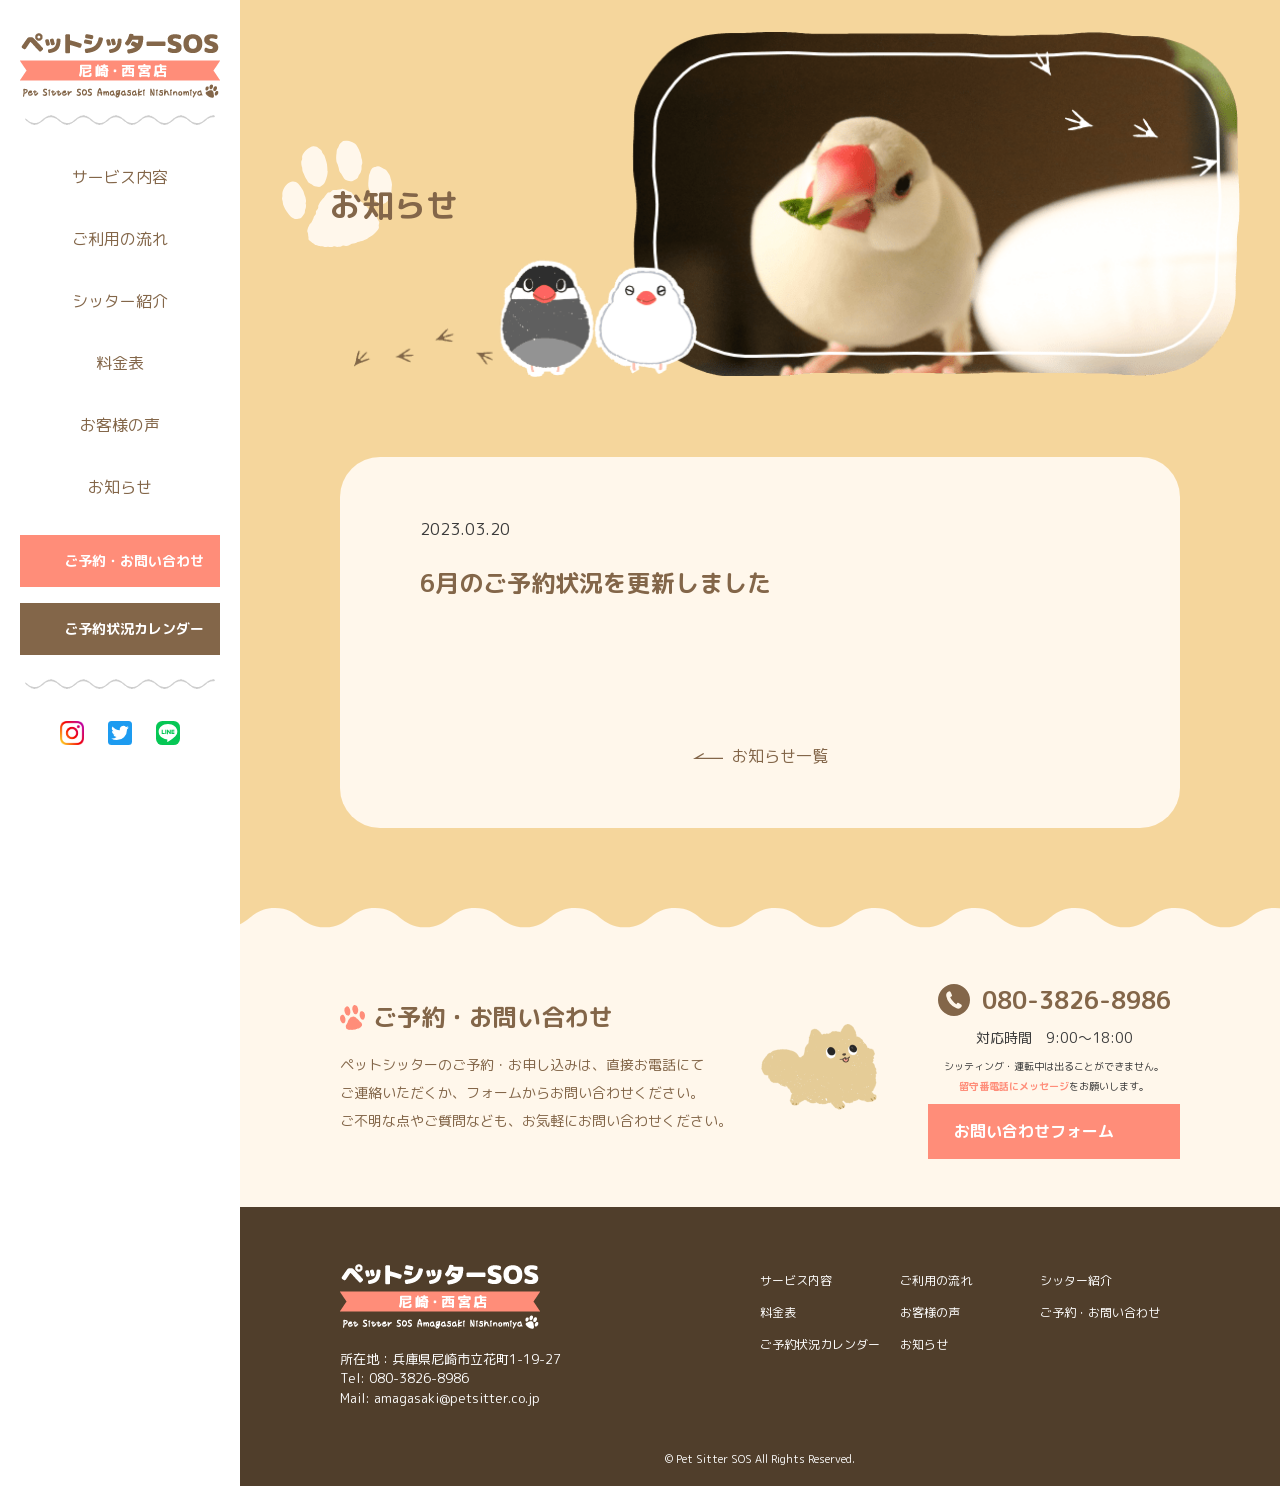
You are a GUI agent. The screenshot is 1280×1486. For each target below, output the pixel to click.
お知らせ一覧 (780, 756)
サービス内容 (120, 177)
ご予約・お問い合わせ (134, 560)
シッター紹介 (120, 301)
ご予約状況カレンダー (134, 628)
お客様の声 (120, 425)
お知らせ (120, 487)
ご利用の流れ (120, 239)
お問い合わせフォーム (1034, 1131)
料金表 (120, 363)
